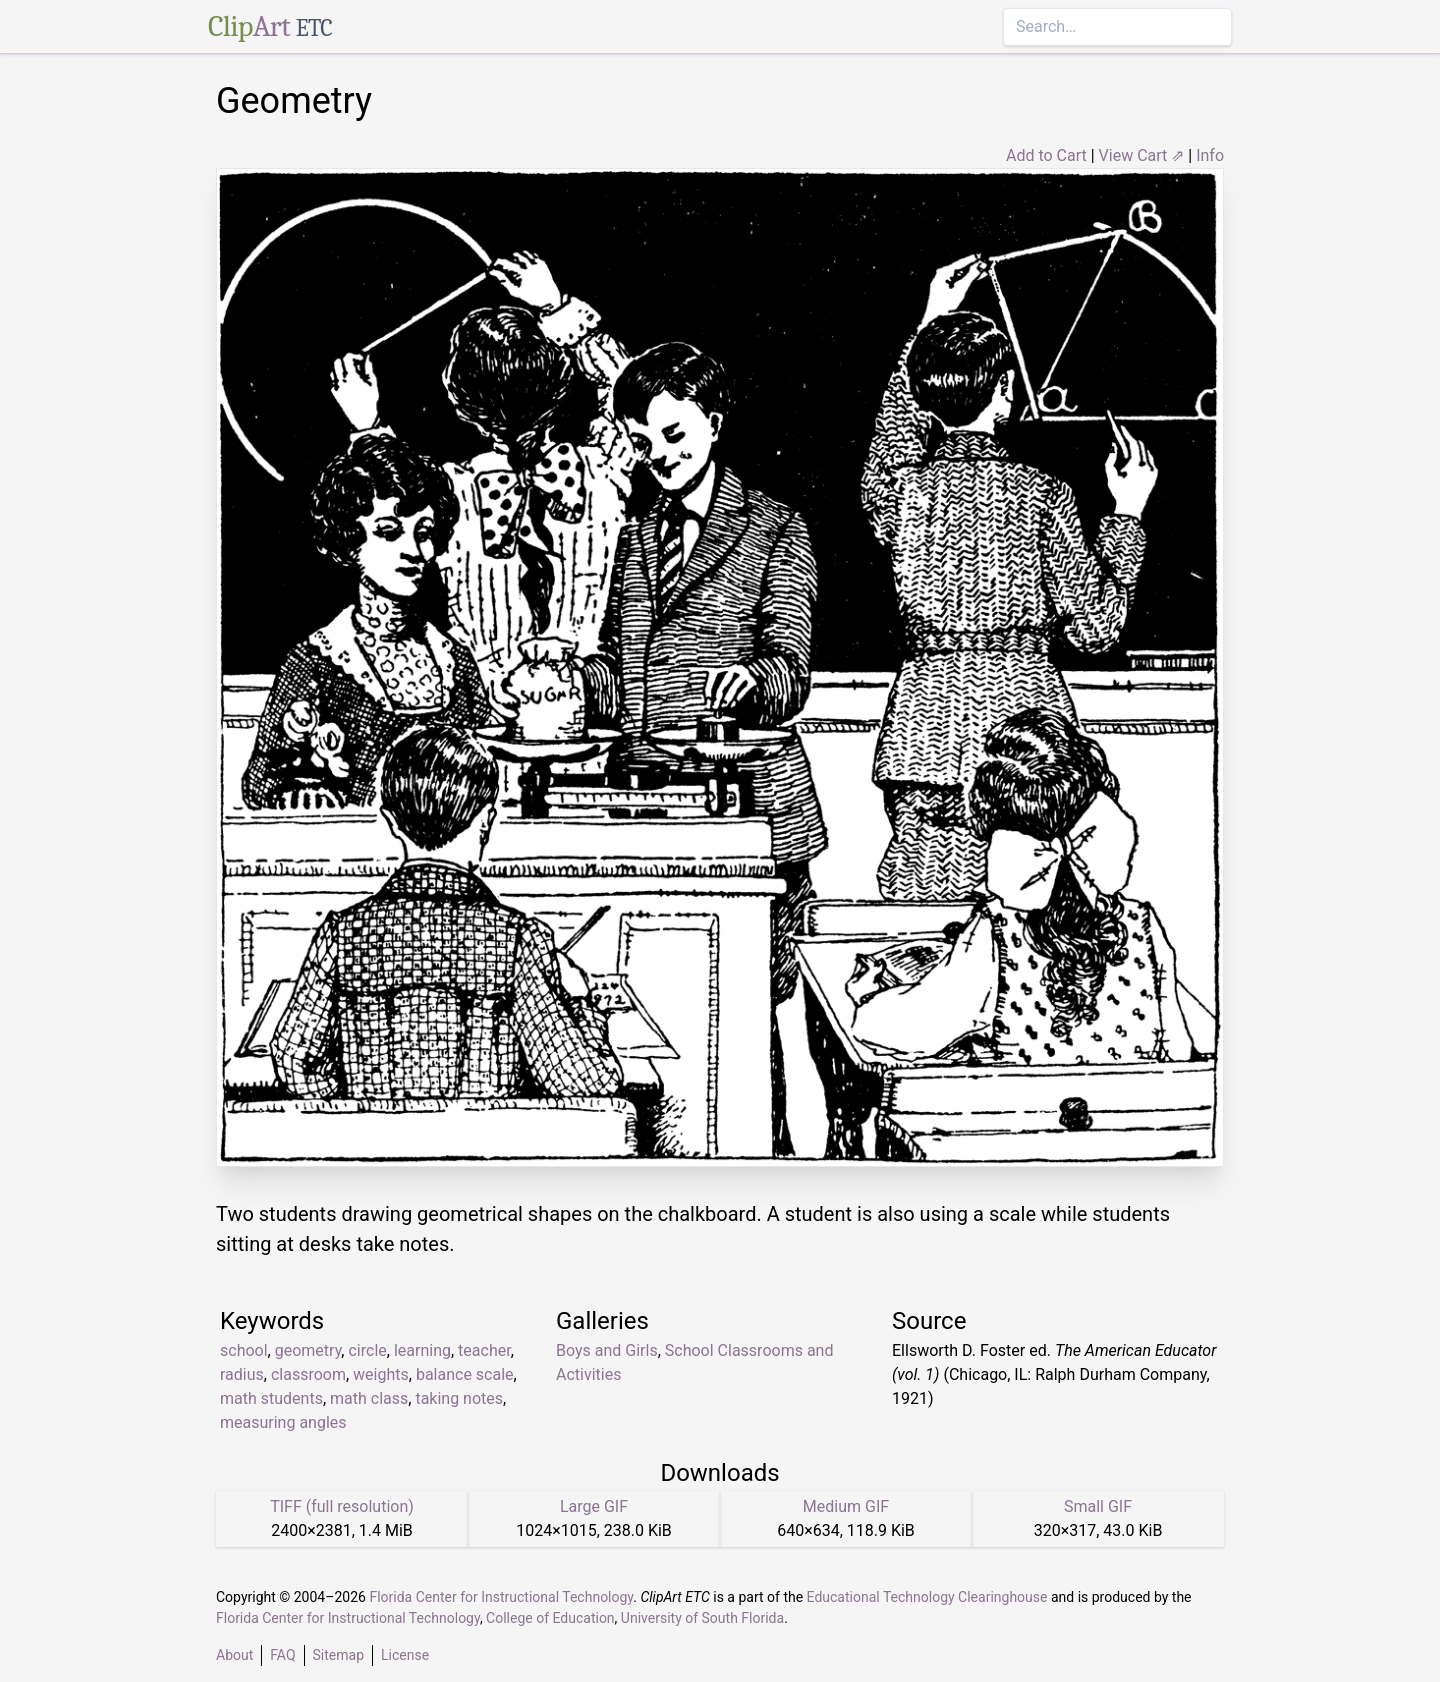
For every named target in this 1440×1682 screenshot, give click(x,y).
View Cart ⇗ (1142, 155)
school (244, 1350)
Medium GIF (846, 1506)
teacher (484, 1350)
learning (422, 1350)
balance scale (465, 1374)
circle (367, 1350)
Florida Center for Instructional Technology (501, 1597)
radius (242, 1374)
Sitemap (338, 1655)
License (405, 1655)
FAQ (282, 1655)
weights (381, 1374)
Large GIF (594, 1506)
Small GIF (1098, 1506)
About (234, 1655)
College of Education (550, 1618)
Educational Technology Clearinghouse (927, 1597)
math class (369, 1398)
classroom (308, 1374)
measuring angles (283, 1422)
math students (271, 1398)
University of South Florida (702, 1618)
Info (1210, 155)
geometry (308, 1350)
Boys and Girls (607, 1350)
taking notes (459, 1398)
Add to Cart (1046, 155)
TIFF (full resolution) (342, 1506)
